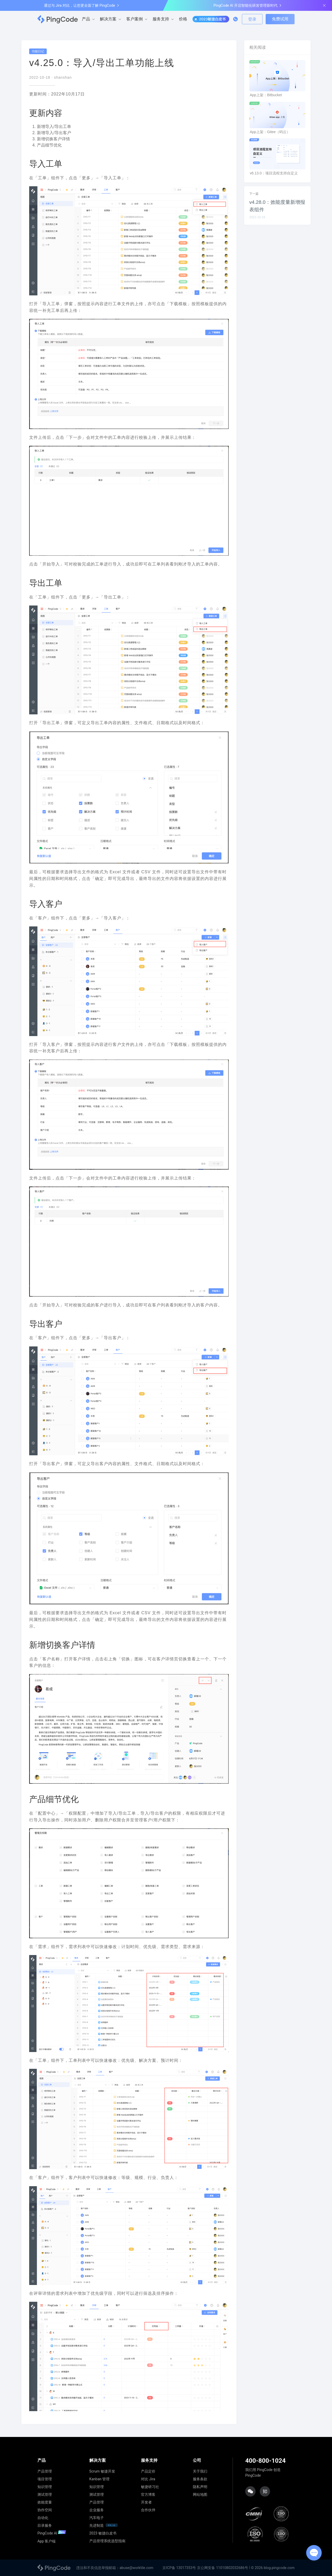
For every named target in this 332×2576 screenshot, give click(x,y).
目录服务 (44, 2525)
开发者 (146, 2502)
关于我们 (200, 2471)
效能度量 (44, 2502)
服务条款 (200, 2479)
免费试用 (280, 19)
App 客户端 (46, 2541)
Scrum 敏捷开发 (102, 2471)
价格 (183, 19)
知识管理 (44, 2487)
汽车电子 (96, 2518)
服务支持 (161, 19)
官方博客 (148, 2494)
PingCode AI (51, 2533)
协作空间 (44, 2510)
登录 (252, 19)
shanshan (63, 77)
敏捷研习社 (150, 2487)
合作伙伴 (148, 2510)
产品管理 (44, 2471)
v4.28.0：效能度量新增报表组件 (277, 205)
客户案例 (134, 19)
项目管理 (44, 2479)
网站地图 (200, 2494)
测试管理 (44, 2494)
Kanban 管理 (99, 2479)
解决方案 (108, 19)
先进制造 (96, 2525)
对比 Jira (148, 2479)
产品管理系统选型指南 (107, 2541)
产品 (86, 19)
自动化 (42, 2518)
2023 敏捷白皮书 (102, 2533)
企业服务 (96, 2510)
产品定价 (148, 2471)
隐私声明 (200, 2487)
